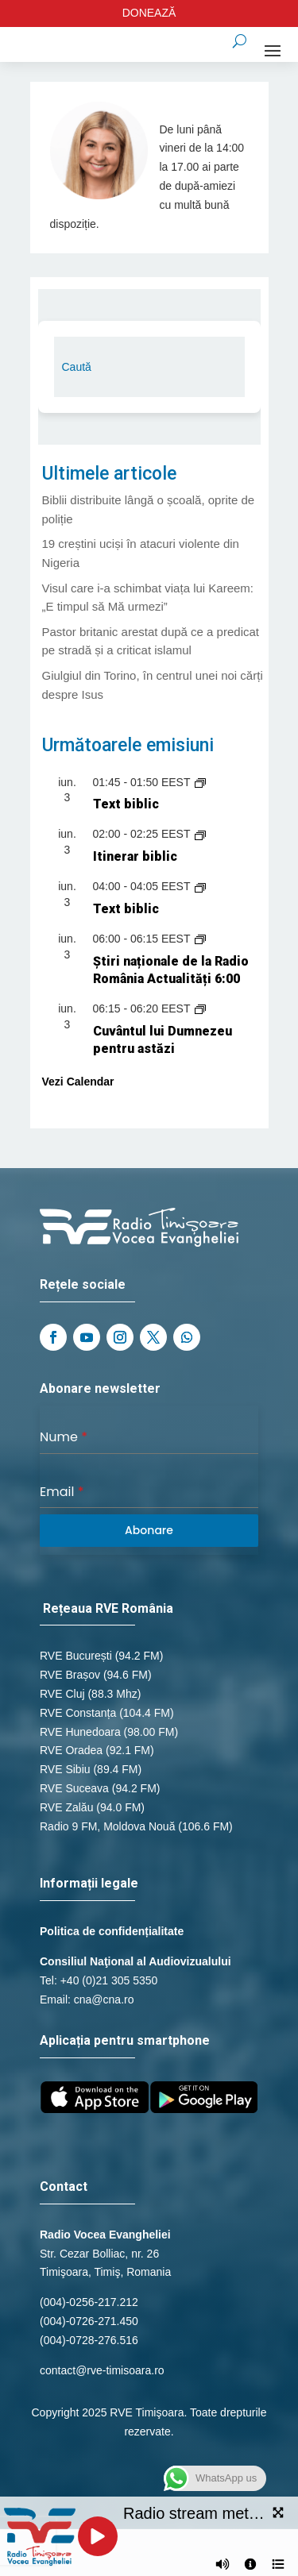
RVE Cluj (62, 1693)
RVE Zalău (66, 1807)
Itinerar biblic (135, 856)
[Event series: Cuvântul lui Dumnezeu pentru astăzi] (200, 1008)
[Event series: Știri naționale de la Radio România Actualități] (200, 938)
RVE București (76, 1655)
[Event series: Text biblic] (200, 782)
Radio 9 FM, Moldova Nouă (107, 1826)
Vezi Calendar (78, 1081)
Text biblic (126, 804)
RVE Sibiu (65, 1769)
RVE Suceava (74, 1788)
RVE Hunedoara (80, 1732)
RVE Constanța (78, 1712)
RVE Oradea (71, 1750)
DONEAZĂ (149, 12)
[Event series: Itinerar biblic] (200, 833)
